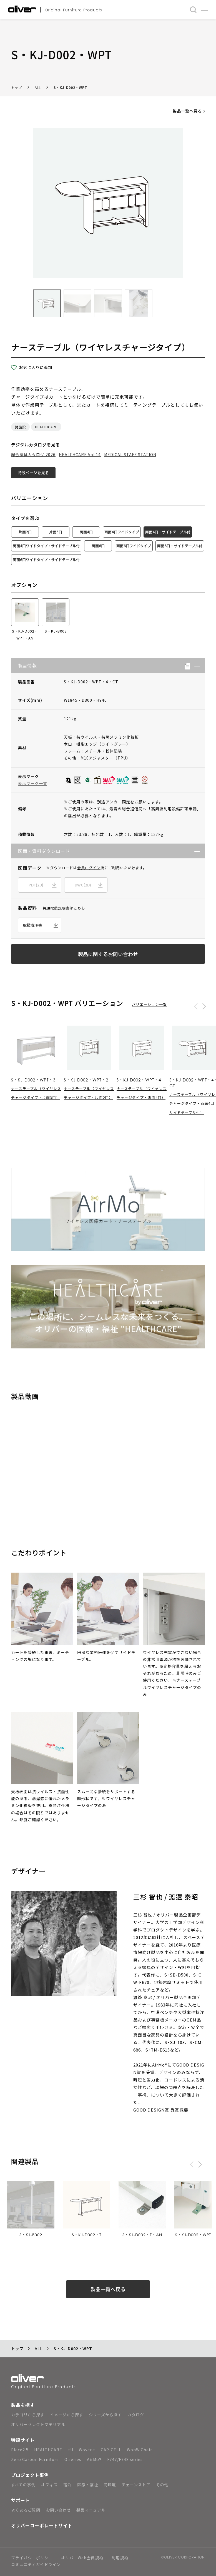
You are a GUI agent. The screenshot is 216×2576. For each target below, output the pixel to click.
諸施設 (20, 426)
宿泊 (67, 2484)
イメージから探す (66, 2414)
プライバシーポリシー (32, 2558)
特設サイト (23, 2440)
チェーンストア (136, 2484)
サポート (20, 2500)
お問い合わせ (58, 2510)
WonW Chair (139, 2449)
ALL (38, 87)
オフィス (49, 2484)
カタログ (135, 2414)
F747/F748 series (125, 2459)
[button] (195, 665)
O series (72, 2459)
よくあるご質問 (25, 2510)
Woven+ (87, 2449)
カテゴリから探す (27, 2414)
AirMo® (94, 2459)
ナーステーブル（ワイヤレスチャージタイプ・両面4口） (142, 1093)
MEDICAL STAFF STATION (130, 454)
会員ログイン (89, 867)
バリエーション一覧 (149, 1004)
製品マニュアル (91, 2510)
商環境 (110, 2484)
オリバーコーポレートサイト (41, 2525)
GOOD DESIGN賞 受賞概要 (160, 2110)
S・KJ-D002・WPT (70, 87)
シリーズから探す (105, 2414)
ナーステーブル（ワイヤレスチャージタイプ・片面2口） (89, 1093)
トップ (16, 87)
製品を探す (23, 2405)
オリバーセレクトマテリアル (38, 2424)
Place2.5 (20, 2449)
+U (70, 2449)
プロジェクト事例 (30, 2475)
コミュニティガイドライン (36, 2564)
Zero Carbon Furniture (35, 2459)
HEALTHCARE (46, 426)
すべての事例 (23, 2484)
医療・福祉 (87, 2484)
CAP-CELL (111, 2449)
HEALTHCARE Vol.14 (80, 454)
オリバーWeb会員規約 (82, 2558)
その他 (162, 2484)
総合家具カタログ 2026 (33, 454)
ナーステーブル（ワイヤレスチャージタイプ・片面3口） (36, 1093)
